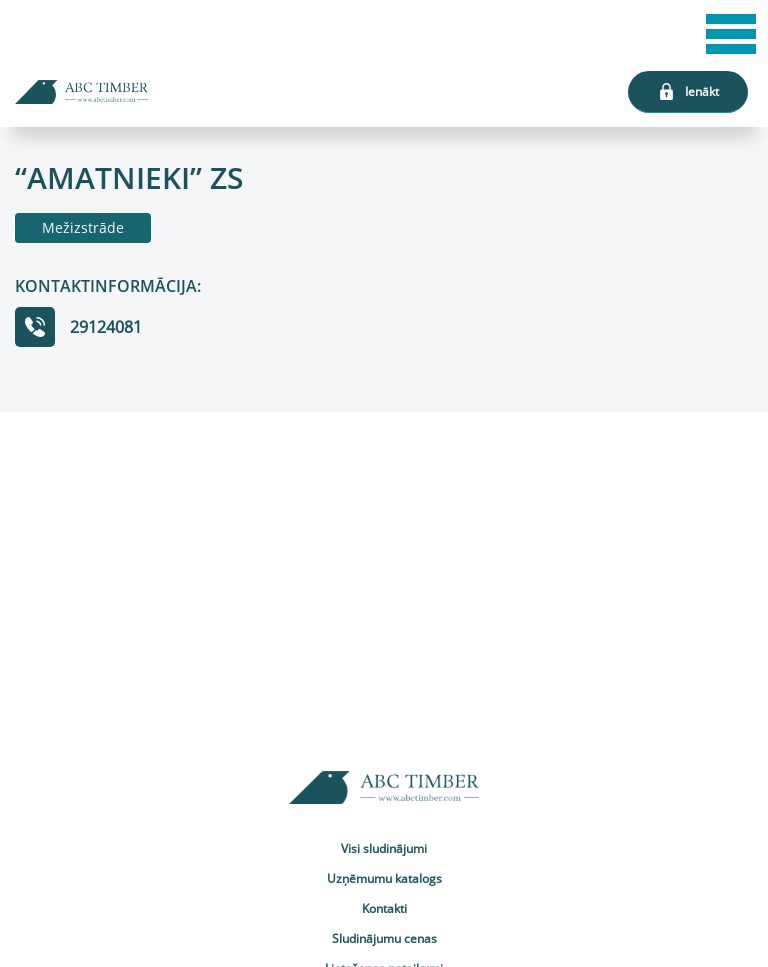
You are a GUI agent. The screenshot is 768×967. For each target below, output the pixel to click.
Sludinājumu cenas (384, 938)
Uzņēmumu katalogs (384, 878)
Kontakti (384, 908)
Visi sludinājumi (384, 848)
